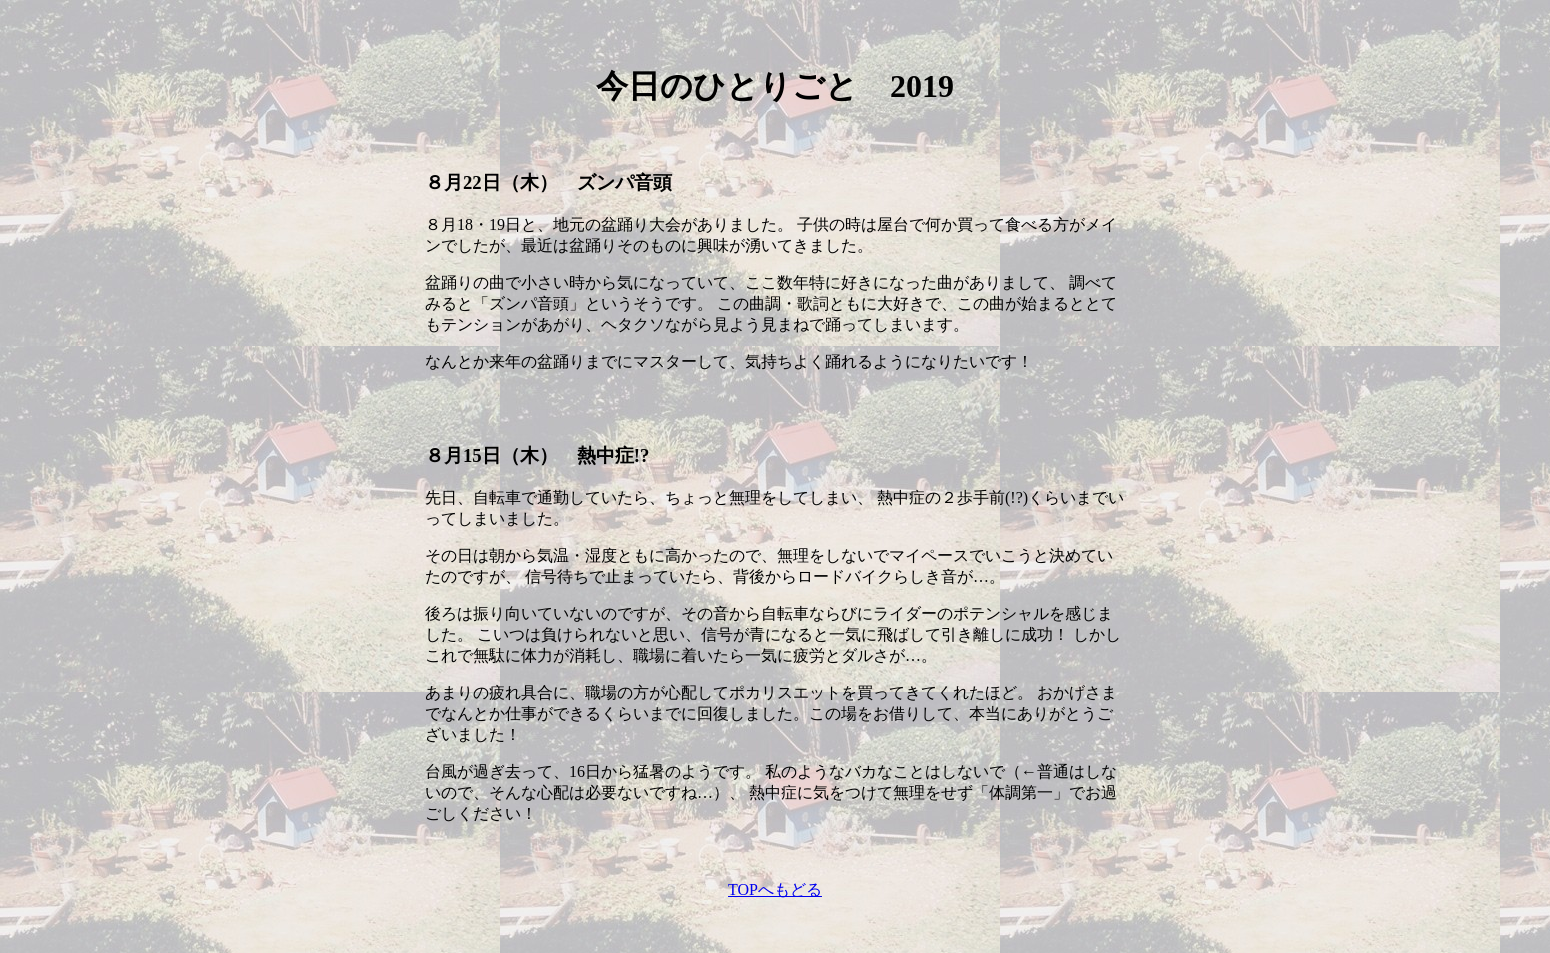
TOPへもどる (775, 889)
